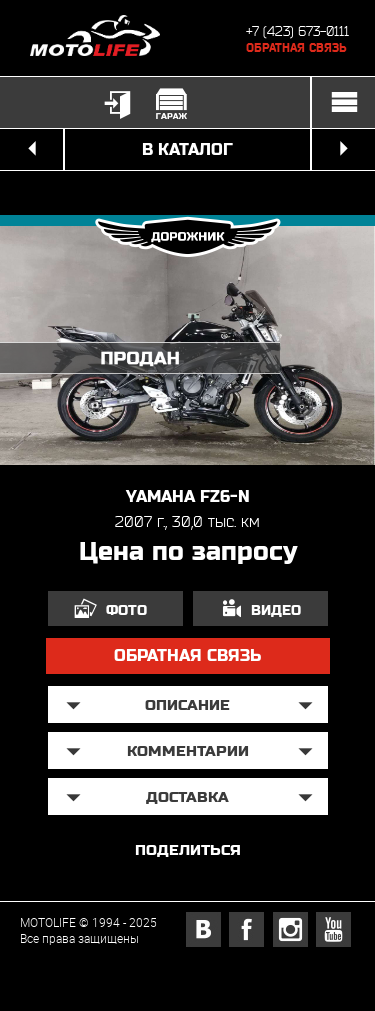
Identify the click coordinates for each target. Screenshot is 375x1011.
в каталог (187, 149)
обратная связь (187, 655)
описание (187, 704)
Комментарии (188, 750)
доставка (187, 796)
